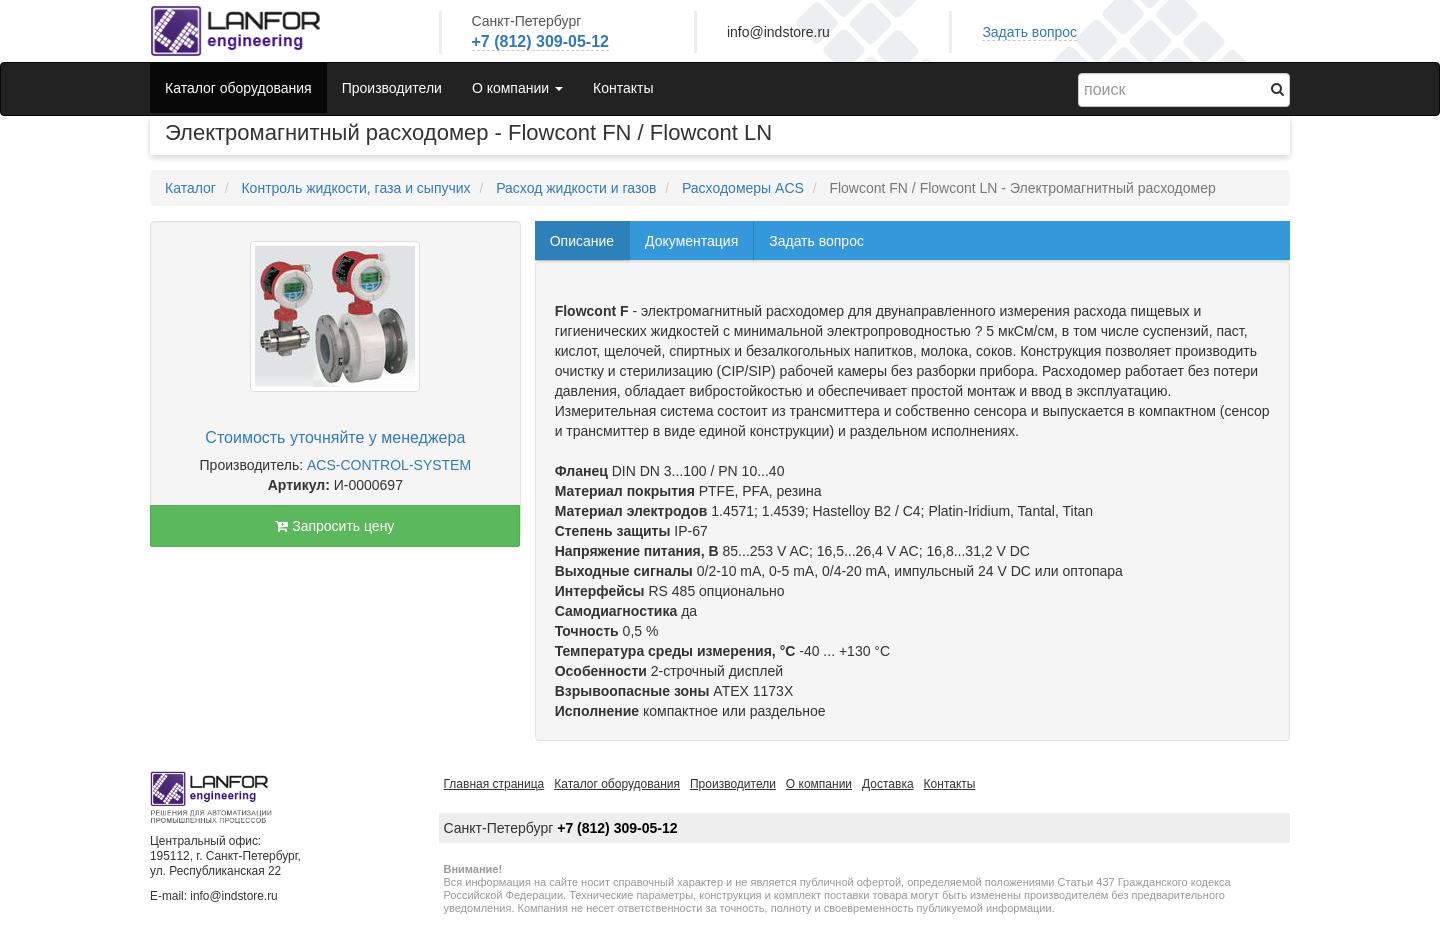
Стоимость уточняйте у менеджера (335, 437)
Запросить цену (334, 526)
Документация (691, 241)
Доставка (888, 784)
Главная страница (494, 784)
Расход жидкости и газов (576, 188)
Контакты (623, 88)
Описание (582, 241)
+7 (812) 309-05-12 (540, 41)
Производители (392, 88)
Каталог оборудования (238, 88)
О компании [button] (517, 88)
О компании (819, 784)
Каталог (190, 188)
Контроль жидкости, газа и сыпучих (355, 188)
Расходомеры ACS (743, 188)
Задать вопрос (1029, 32)
